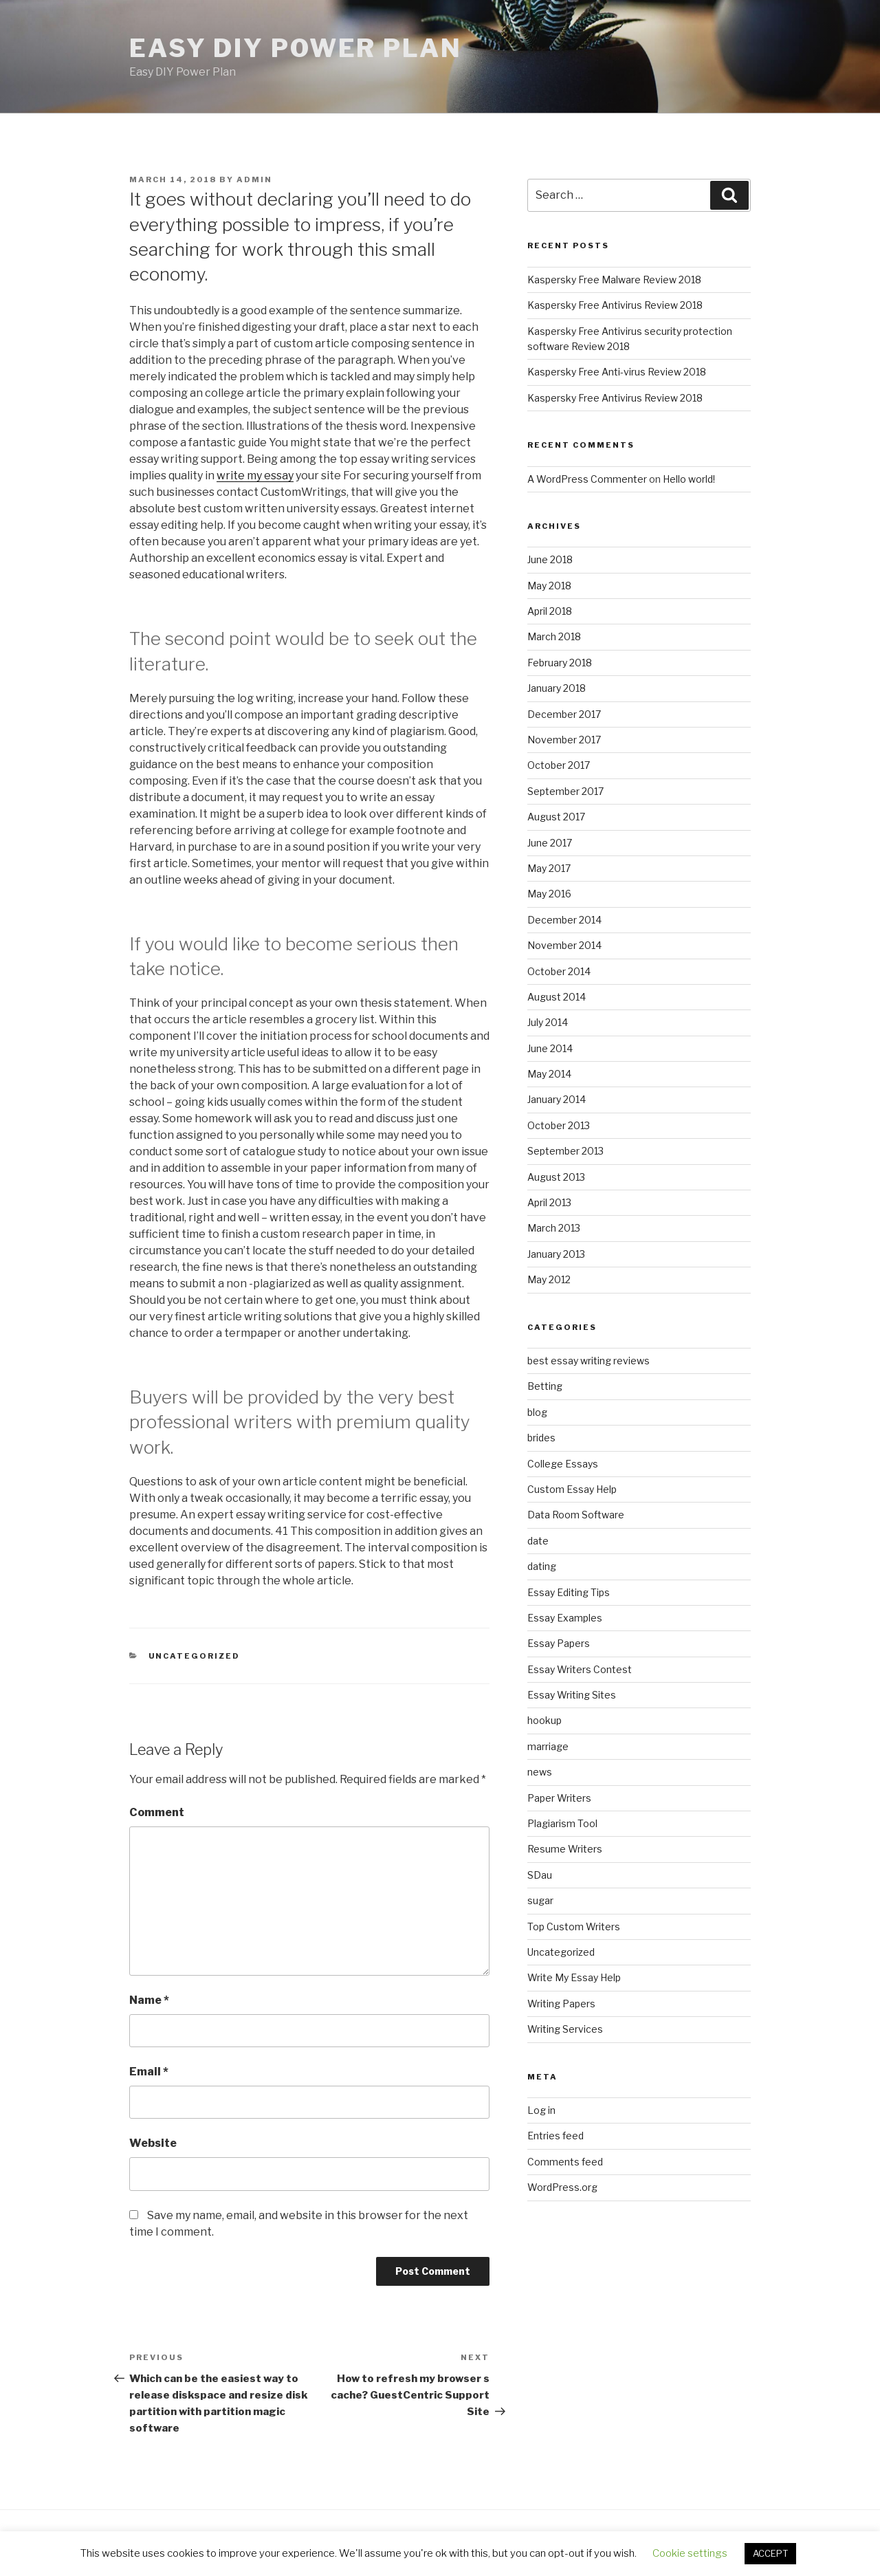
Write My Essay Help (574, 1977)
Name (149, 2000)
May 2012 (549, 1279)
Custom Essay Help (572, 1489)
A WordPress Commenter (587, 479)
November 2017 (564, 739)
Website (153, 2143)
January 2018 (556, 688)
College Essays (562, 1464)
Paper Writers (559, 1798)
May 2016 (549, 893)
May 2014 (549, 1074)
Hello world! (689, 479)
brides (541, 1437)
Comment (156, 1812)
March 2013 (553, 1228)
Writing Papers (561, 2003)
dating (541, 1566)
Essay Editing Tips (568, 1592)
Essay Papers (558, 1643)
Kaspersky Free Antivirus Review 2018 (615, 305)
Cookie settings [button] (689, 2553)
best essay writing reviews (588, 1360)
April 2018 (549, 611)
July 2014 (547, 1022)
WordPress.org (562, 2187)
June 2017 (549, 843)
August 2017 (556, 816)
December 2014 (564, 920)
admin (254, 179)
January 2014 (556, 1099)
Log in (541, 2110)
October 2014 (559, 971)
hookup (544, 1720)
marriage (548, 1746)
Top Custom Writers (573, 1926)
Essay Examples (564, 1618)
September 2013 (565, 1151)
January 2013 (556, 1254)
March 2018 (554, 636)
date (538, 1541)
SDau (539, 1875)
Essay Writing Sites (571, 1695)
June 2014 (550, 1048)
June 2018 (550, 559)
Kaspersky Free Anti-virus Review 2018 (616, 372)
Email (148, 2071)
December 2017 (564, 714)
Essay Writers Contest (579, 1669)
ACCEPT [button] (770, 2553)
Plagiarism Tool (562, 1823)
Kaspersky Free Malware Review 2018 (614, 279)
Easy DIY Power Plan (295, 48)
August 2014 (556, 997)
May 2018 (549, 585)
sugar (540, 1900)
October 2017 (558, 765)
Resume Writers (564, 1849)
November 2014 (564, 945)
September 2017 (565, 791)
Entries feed (555, 2135)
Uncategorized (194, 1656)
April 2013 (549, 1202)
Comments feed (565, 2162)
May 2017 (549, 868)
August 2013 (556, 1177)
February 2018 (559, 662)
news (539, 1772)
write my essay (255, 475)
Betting (544, 1386)
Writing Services (565, 2029)
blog (537, 1412)
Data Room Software (575, 1514)
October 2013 (558, 1125)
